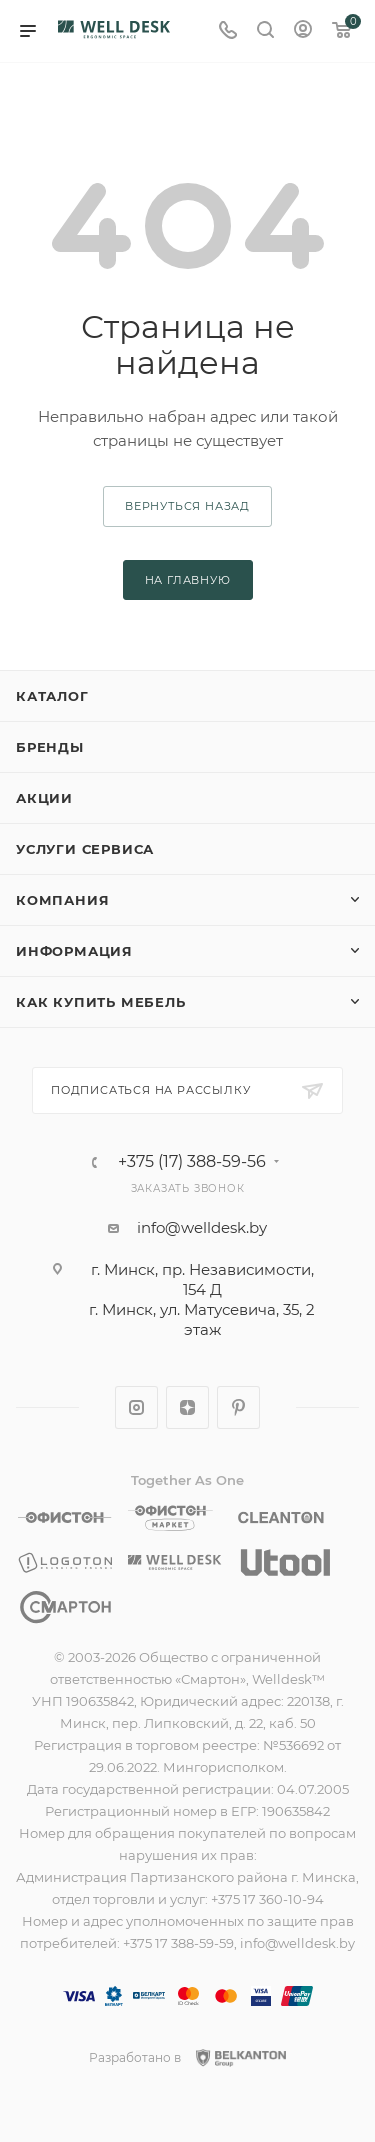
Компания (62, 900)
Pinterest (238, 1407)
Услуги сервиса (85, 849)
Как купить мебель (101, 1002)
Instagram (136, 1407)
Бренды (50, 747)
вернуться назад (187, 506)
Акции (44, 798)
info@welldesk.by (202, 1227)
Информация (74, 951)
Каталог (52, 696)
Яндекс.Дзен (187, 1407)
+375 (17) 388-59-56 (192, 1162)
